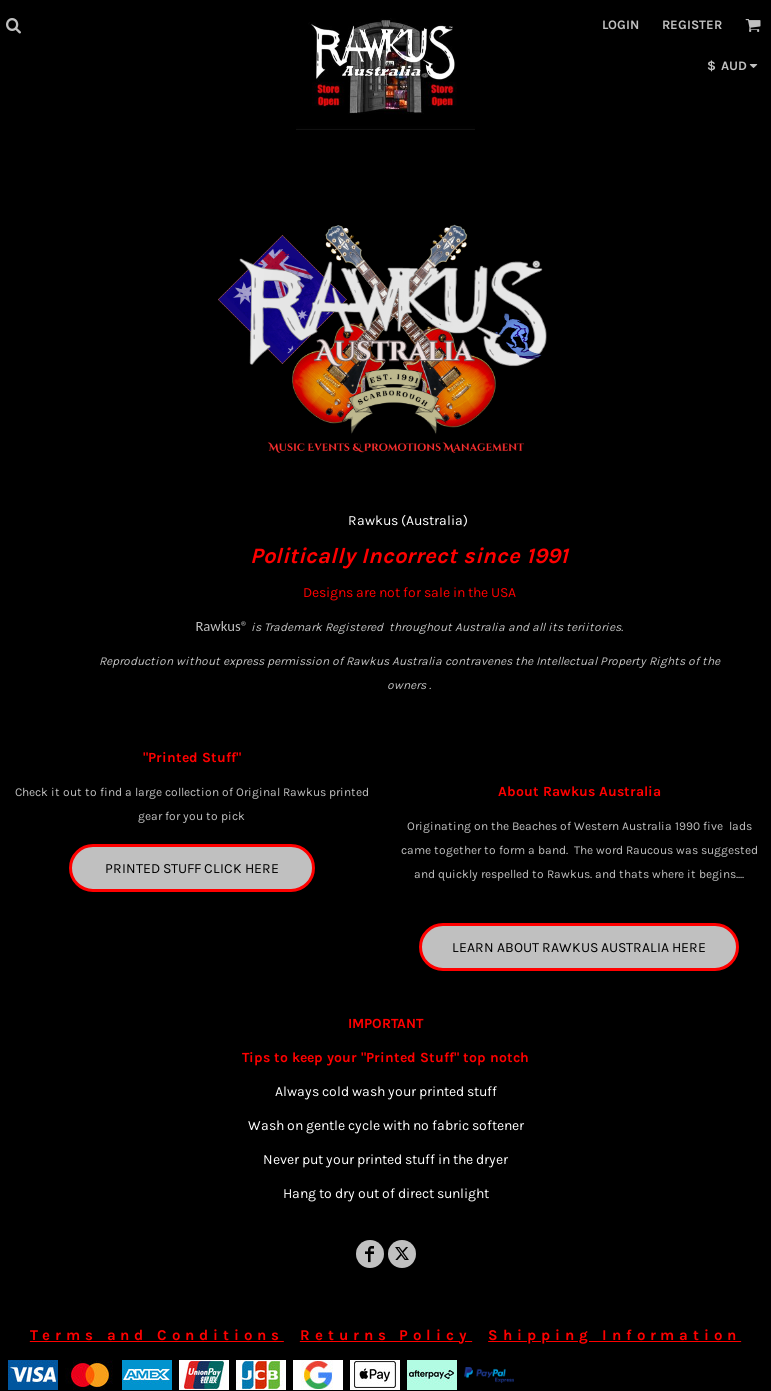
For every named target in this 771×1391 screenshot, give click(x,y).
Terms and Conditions (157, 1335)
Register (692, 24)
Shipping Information (614, 1335)
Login (620, 24)
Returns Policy (386, 1335)
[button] (13, 25)
